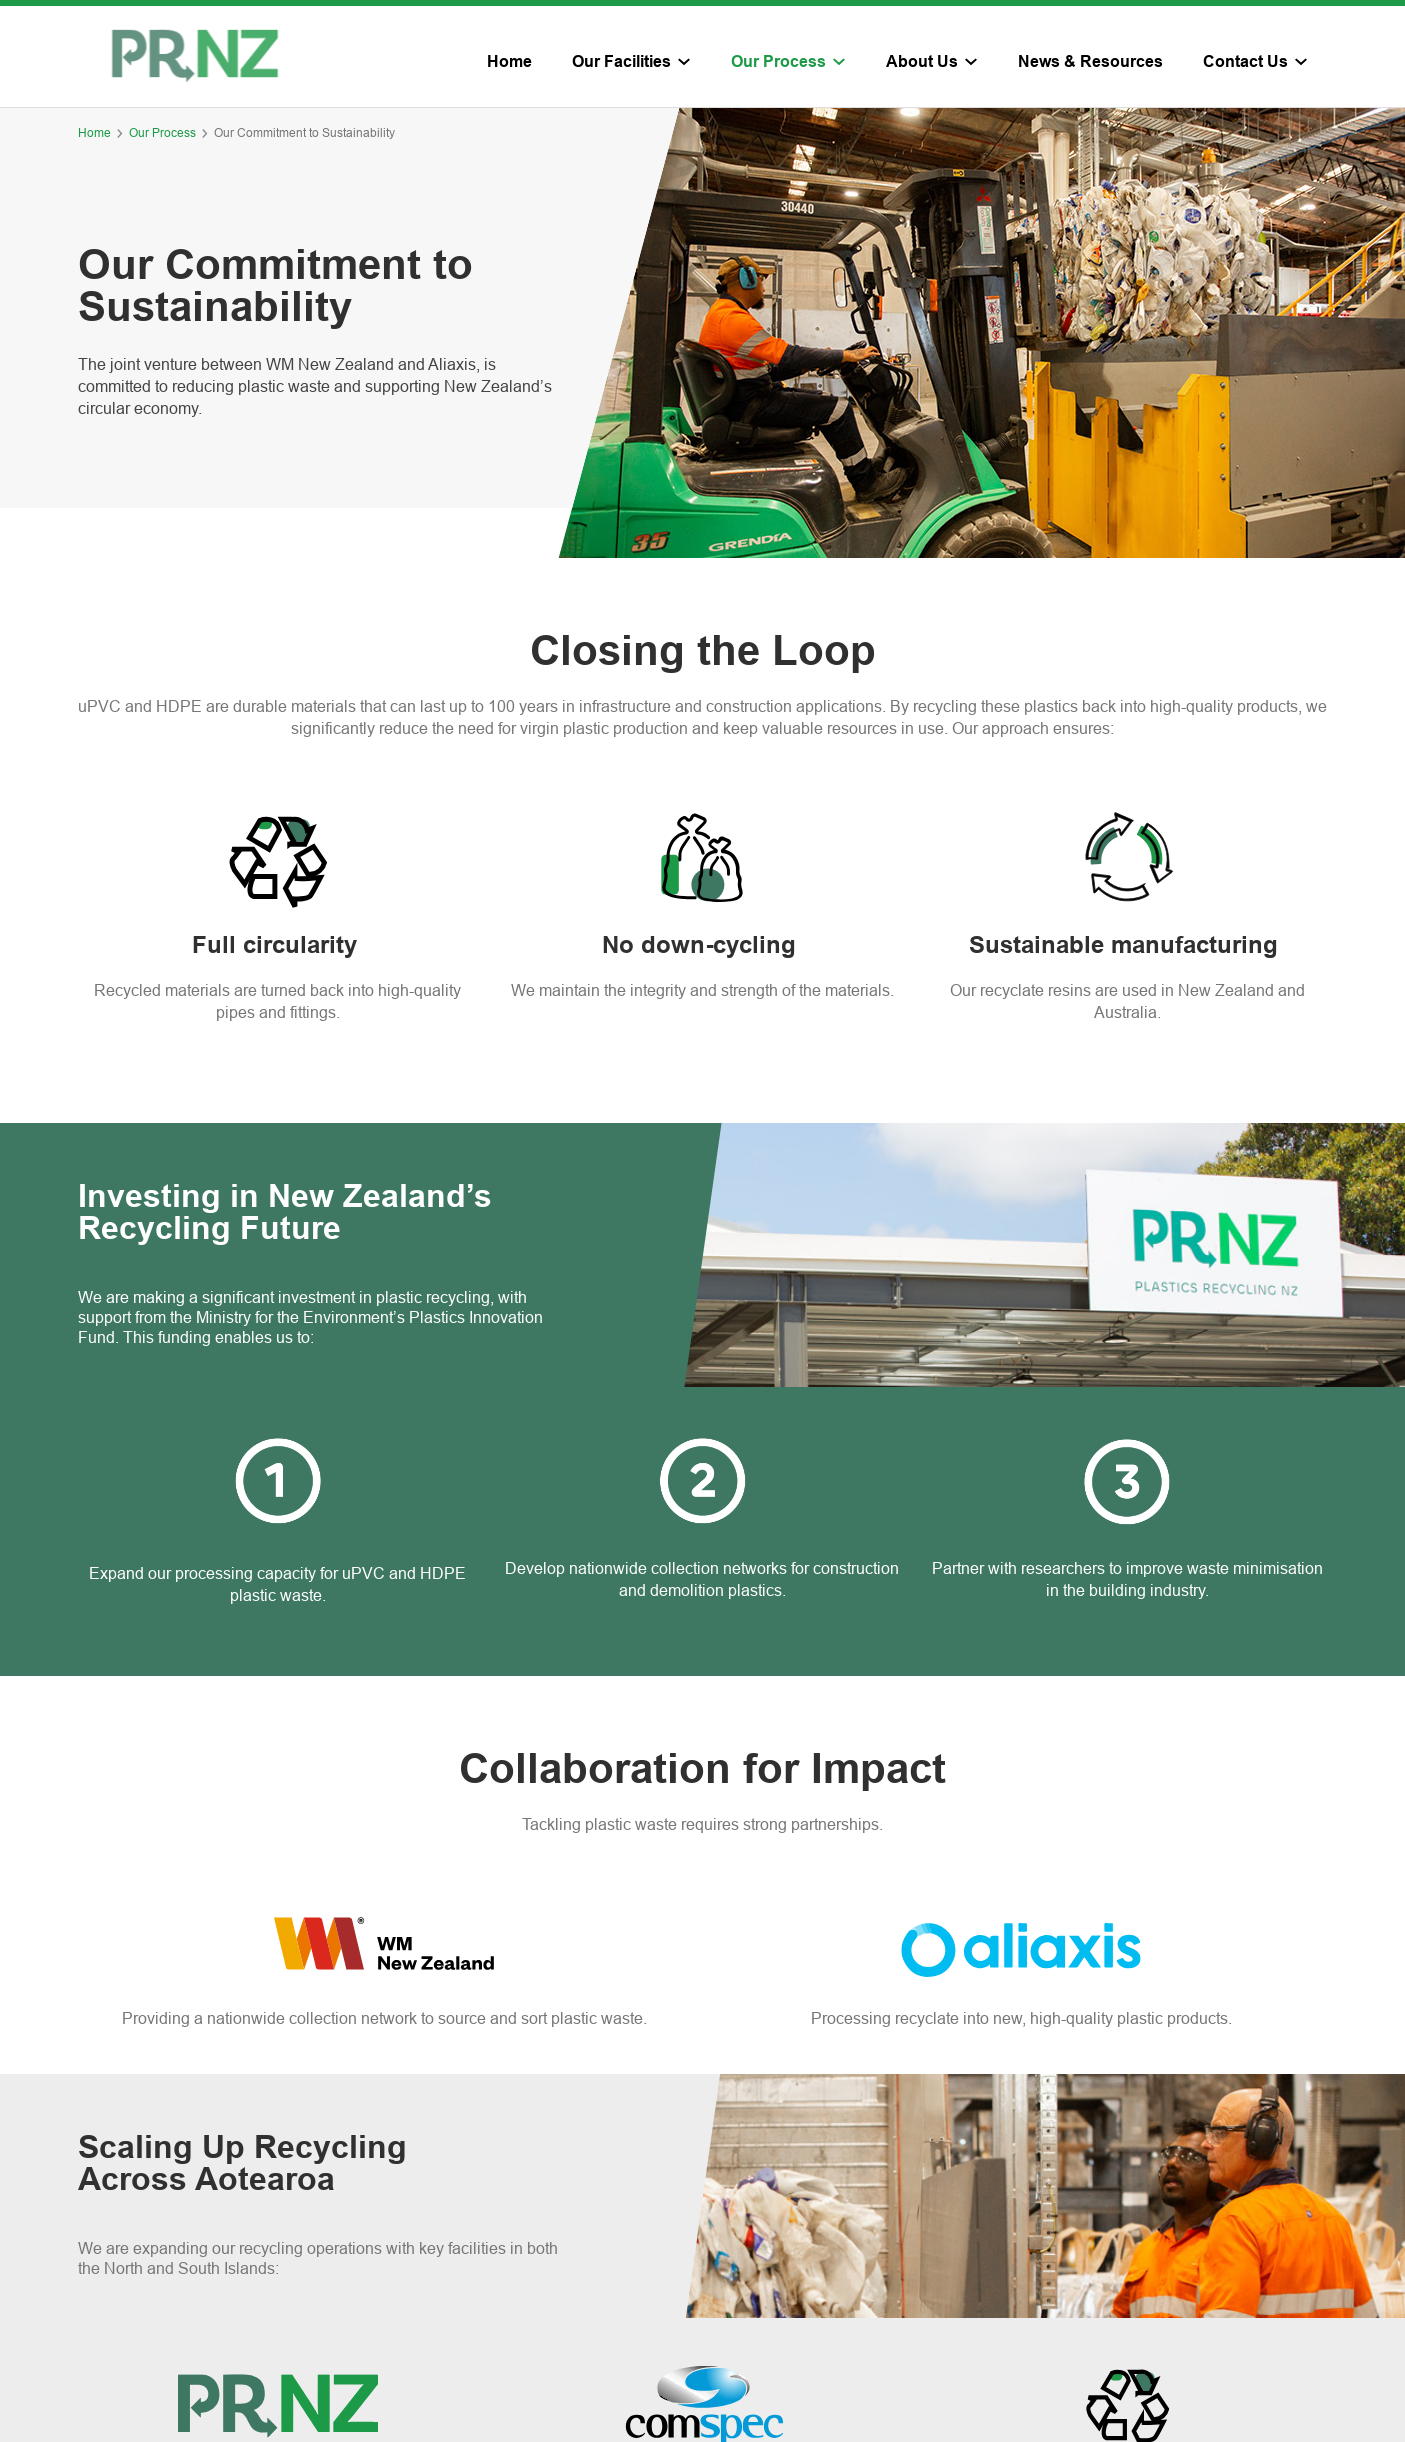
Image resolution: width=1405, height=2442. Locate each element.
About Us (922, 62)
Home (509, 62)
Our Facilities (621, 62)
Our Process (778, 62)
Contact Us (1245, 62)
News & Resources (1090, 62)
